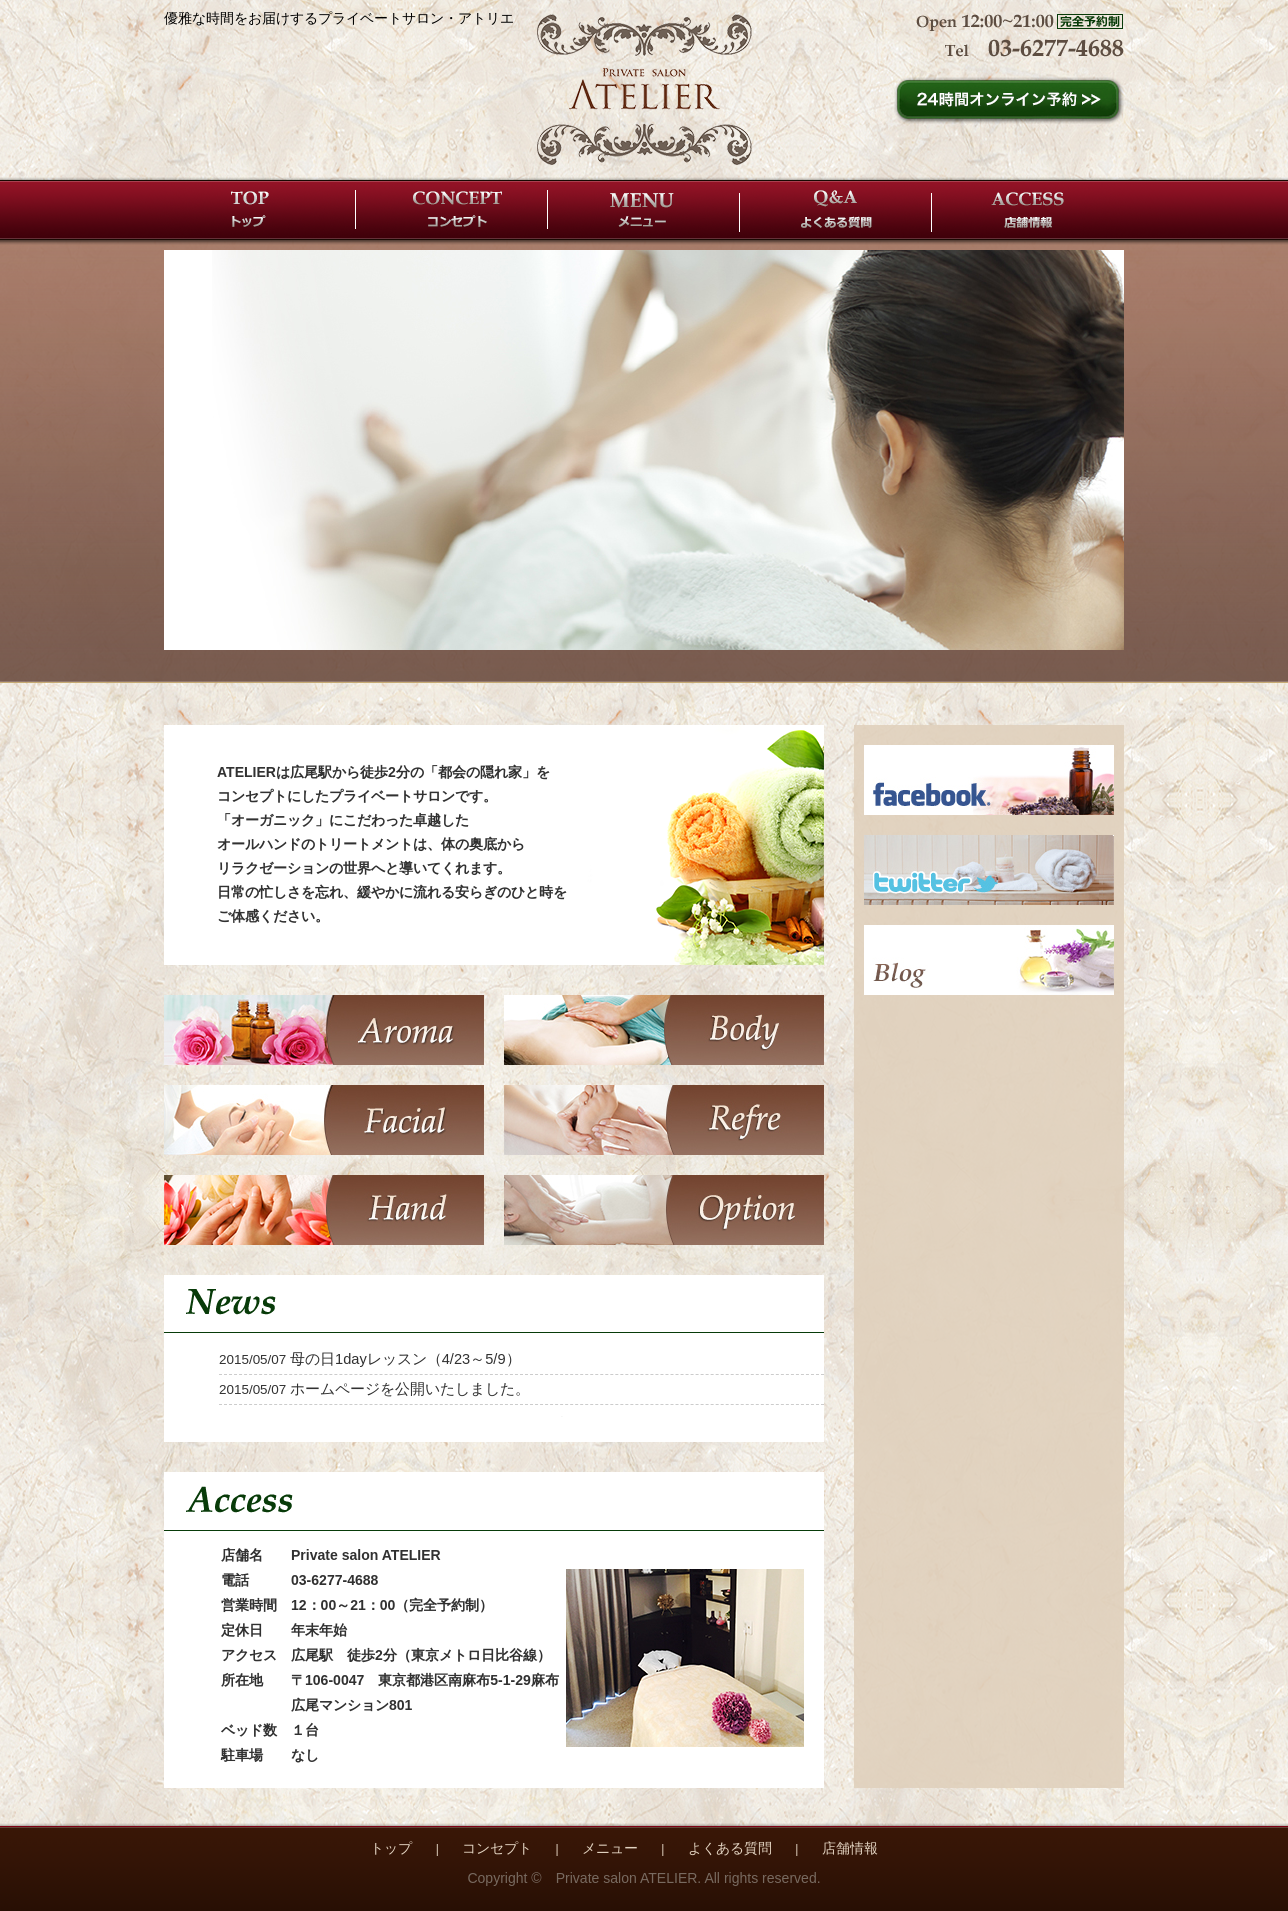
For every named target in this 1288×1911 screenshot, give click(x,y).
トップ (260, 210)
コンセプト (452, 210)
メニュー (644, 210)
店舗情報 (1028, 210)
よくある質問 (836, 210)
